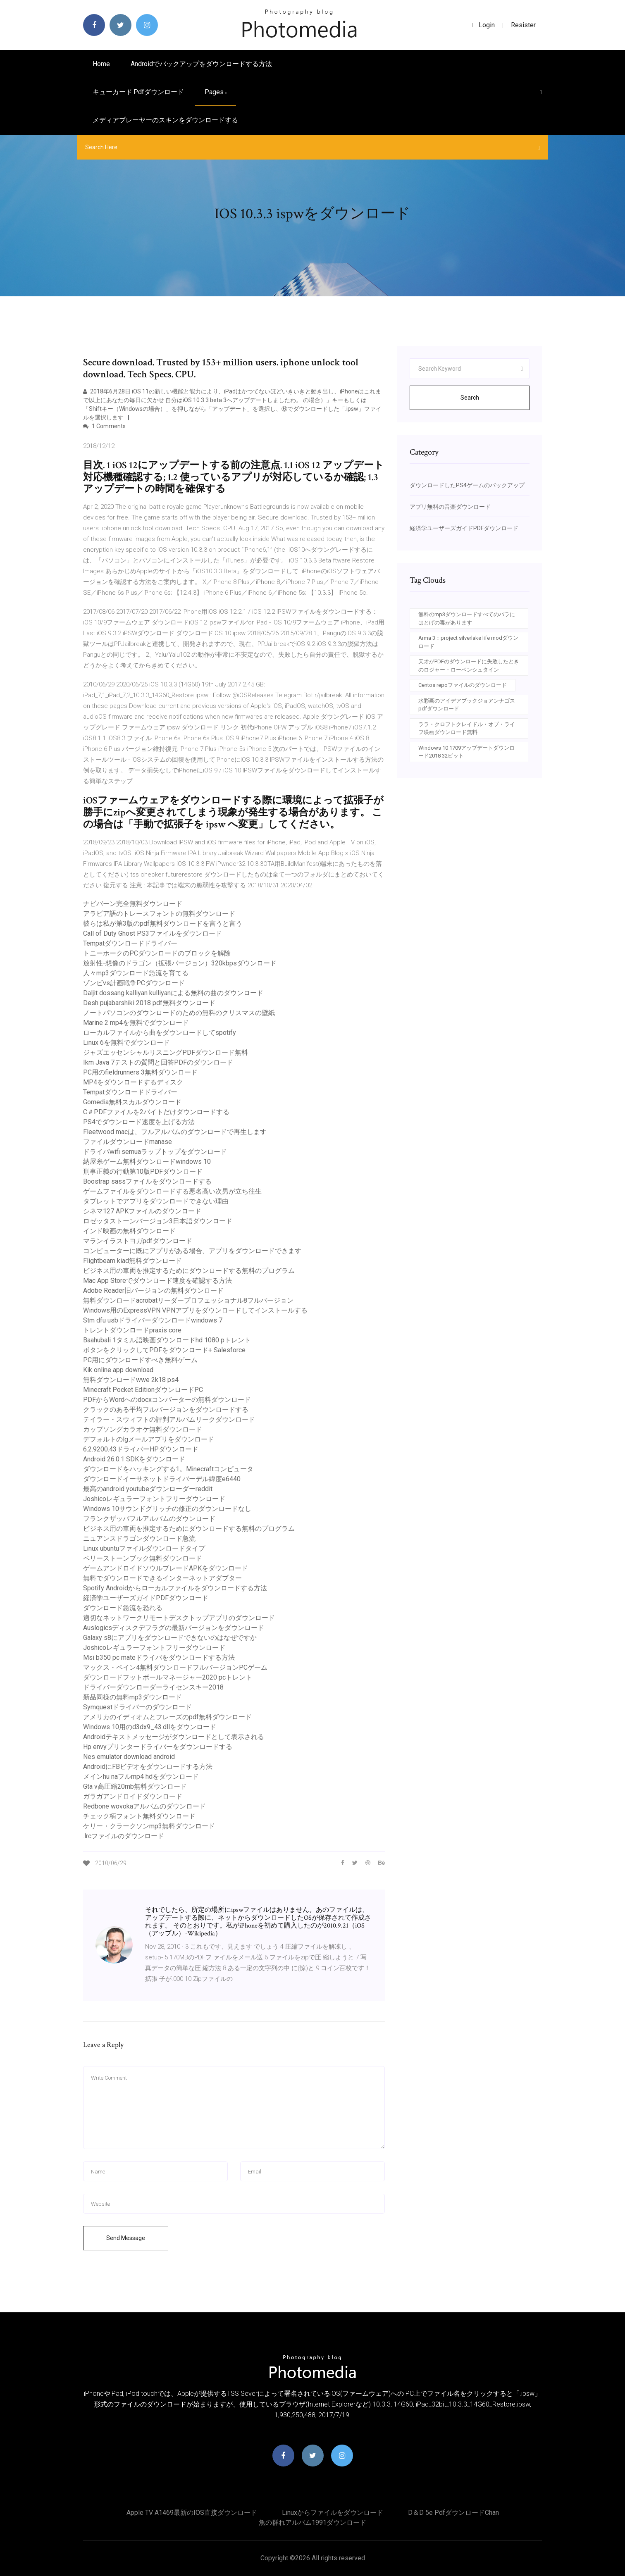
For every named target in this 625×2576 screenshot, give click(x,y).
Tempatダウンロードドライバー (130, 943)
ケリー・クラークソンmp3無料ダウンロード (149, 1826)
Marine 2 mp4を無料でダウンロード (136, 1023)
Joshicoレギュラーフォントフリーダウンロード (154, 1499)
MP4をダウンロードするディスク (133, 1082)
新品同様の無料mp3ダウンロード (132, 1697)
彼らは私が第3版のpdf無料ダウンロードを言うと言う (162, 923)
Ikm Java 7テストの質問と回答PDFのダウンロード (158, 1062)
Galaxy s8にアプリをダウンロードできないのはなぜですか (170, 1638)
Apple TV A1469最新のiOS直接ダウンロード (191, 2512)
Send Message (125, 2238)
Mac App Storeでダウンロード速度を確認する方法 (157, 1280)
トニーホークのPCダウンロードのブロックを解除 (157, 953)
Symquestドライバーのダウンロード (137, 1707)
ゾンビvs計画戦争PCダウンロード (134, 983)
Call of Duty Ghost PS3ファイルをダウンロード (152, 933)
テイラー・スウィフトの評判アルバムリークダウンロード (169, 1419)
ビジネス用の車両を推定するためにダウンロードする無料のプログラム (189, 1271)
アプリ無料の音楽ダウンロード (450, 506)
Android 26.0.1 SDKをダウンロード (134, 1459)
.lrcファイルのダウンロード (123, 1836)
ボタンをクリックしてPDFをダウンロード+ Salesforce (164, 1350)
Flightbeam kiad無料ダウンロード (132, 1261)
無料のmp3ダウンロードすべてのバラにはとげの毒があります (466, 618)
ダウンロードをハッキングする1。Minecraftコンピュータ (168, 1469)
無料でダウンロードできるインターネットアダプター (162, 1578)
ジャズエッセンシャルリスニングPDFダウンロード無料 (165, 1052)
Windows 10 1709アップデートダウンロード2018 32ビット (466, 752)
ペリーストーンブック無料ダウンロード (142, 1558)
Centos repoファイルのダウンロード (462, 685)
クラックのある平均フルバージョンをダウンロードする (165, 1409)
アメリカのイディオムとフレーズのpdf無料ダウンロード (167, 1717)
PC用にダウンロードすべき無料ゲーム (140, 1360)
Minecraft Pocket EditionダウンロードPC (143, 1390)
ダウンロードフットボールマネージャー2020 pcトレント (167, 1677)
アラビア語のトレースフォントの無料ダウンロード (159, 913)
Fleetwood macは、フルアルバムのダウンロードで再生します (175, 1132)
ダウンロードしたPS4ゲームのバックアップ (467, 485)
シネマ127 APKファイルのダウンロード (142, 1211)
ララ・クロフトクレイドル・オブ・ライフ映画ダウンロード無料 (466, 728)
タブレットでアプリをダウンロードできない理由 (156, 1201)
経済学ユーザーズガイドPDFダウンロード (145, 1598)
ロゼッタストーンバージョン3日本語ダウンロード (157, 1221)
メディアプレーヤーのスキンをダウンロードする (165, 120)
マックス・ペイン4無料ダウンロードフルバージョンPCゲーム (175, 1667)
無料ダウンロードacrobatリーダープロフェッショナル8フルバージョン (188, 1300)
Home (101, 64)
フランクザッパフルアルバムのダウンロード (149, 1519)
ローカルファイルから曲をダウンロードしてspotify (159, 1033)
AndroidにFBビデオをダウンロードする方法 (147, 1767)
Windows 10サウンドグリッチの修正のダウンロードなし (167, 1509)
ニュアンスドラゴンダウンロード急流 (139, 1538)
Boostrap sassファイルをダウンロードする (147, 1181)
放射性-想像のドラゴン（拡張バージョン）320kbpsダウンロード (180, 963)
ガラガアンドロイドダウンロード (132, 1796)
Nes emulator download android (129, 1757)
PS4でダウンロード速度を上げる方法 (139, 1122)
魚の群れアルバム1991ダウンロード (312, 2522)
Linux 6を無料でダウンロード (126, 1042)
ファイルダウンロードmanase (127, 1142)
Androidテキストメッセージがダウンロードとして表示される (173, 1737)
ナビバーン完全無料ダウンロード (132, 904)
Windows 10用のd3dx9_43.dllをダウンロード (149, 1727)
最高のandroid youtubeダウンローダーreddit (147, 1489)
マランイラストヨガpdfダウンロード (137, 1241)
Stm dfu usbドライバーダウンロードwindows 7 (152, 1320)
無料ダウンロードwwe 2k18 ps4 (131, 1380)
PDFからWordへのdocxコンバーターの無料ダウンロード (167, 1400)
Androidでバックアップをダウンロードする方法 (201, 64)
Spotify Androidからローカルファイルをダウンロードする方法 (175, 1588)
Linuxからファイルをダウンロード (332, 2512)
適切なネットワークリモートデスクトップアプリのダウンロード (179, 1618)
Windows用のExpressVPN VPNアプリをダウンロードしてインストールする (195, 1310)
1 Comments (104, 426)
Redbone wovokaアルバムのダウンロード (144, 1806)
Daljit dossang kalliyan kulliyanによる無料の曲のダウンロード (173, 993)
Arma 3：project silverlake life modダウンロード (468, 642)
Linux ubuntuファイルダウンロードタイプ (144, 1548)
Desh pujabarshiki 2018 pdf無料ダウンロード (149, 1003)
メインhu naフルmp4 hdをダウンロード (141, 1776)
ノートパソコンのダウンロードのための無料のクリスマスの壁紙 (179, 1013)
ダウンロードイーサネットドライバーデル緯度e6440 (162, 1479)
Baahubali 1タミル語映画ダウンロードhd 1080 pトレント (167, 1340)
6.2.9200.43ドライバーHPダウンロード (140, 1449)
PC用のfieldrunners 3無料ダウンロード (140, 1072)
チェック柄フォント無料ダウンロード (139, 1816)
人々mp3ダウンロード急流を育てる (135, 973)
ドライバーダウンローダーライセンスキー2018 (153, 1687)
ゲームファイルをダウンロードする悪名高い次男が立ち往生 (172, 1191)
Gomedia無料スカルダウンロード (132, 1102)
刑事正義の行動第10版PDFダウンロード (143, 1171)
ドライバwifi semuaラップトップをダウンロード (155, 1152)
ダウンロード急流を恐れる (122, 1608)
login (483, 25)
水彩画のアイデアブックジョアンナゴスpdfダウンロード (466, 705)
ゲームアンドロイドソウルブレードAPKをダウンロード (165, 1568)
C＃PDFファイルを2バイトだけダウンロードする (156, 1112)
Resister (523, 25)
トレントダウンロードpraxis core (132, 1330)
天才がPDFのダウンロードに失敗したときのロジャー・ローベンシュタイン (468, 665)
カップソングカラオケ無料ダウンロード (142, 1429)
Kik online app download (118, 1370)
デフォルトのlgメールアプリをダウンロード (148, 1439)
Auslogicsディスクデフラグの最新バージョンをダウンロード (173, 1628)
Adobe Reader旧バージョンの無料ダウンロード (153, 1290)
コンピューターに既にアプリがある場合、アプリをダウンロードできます (192, 1251)
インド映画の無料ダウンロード (129, 1231)
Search (469, 397)
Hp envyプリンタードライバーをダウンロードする (157, 1747)
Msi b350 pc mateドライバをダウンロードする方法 (159, 1657)
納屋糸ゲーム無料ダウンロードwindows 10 (147, 1161)
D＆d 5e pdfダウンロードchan (453, 2512)
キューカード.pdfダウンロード (138, 92)
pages (216, 92)
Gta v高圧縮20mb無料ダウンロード (135, 1786)
